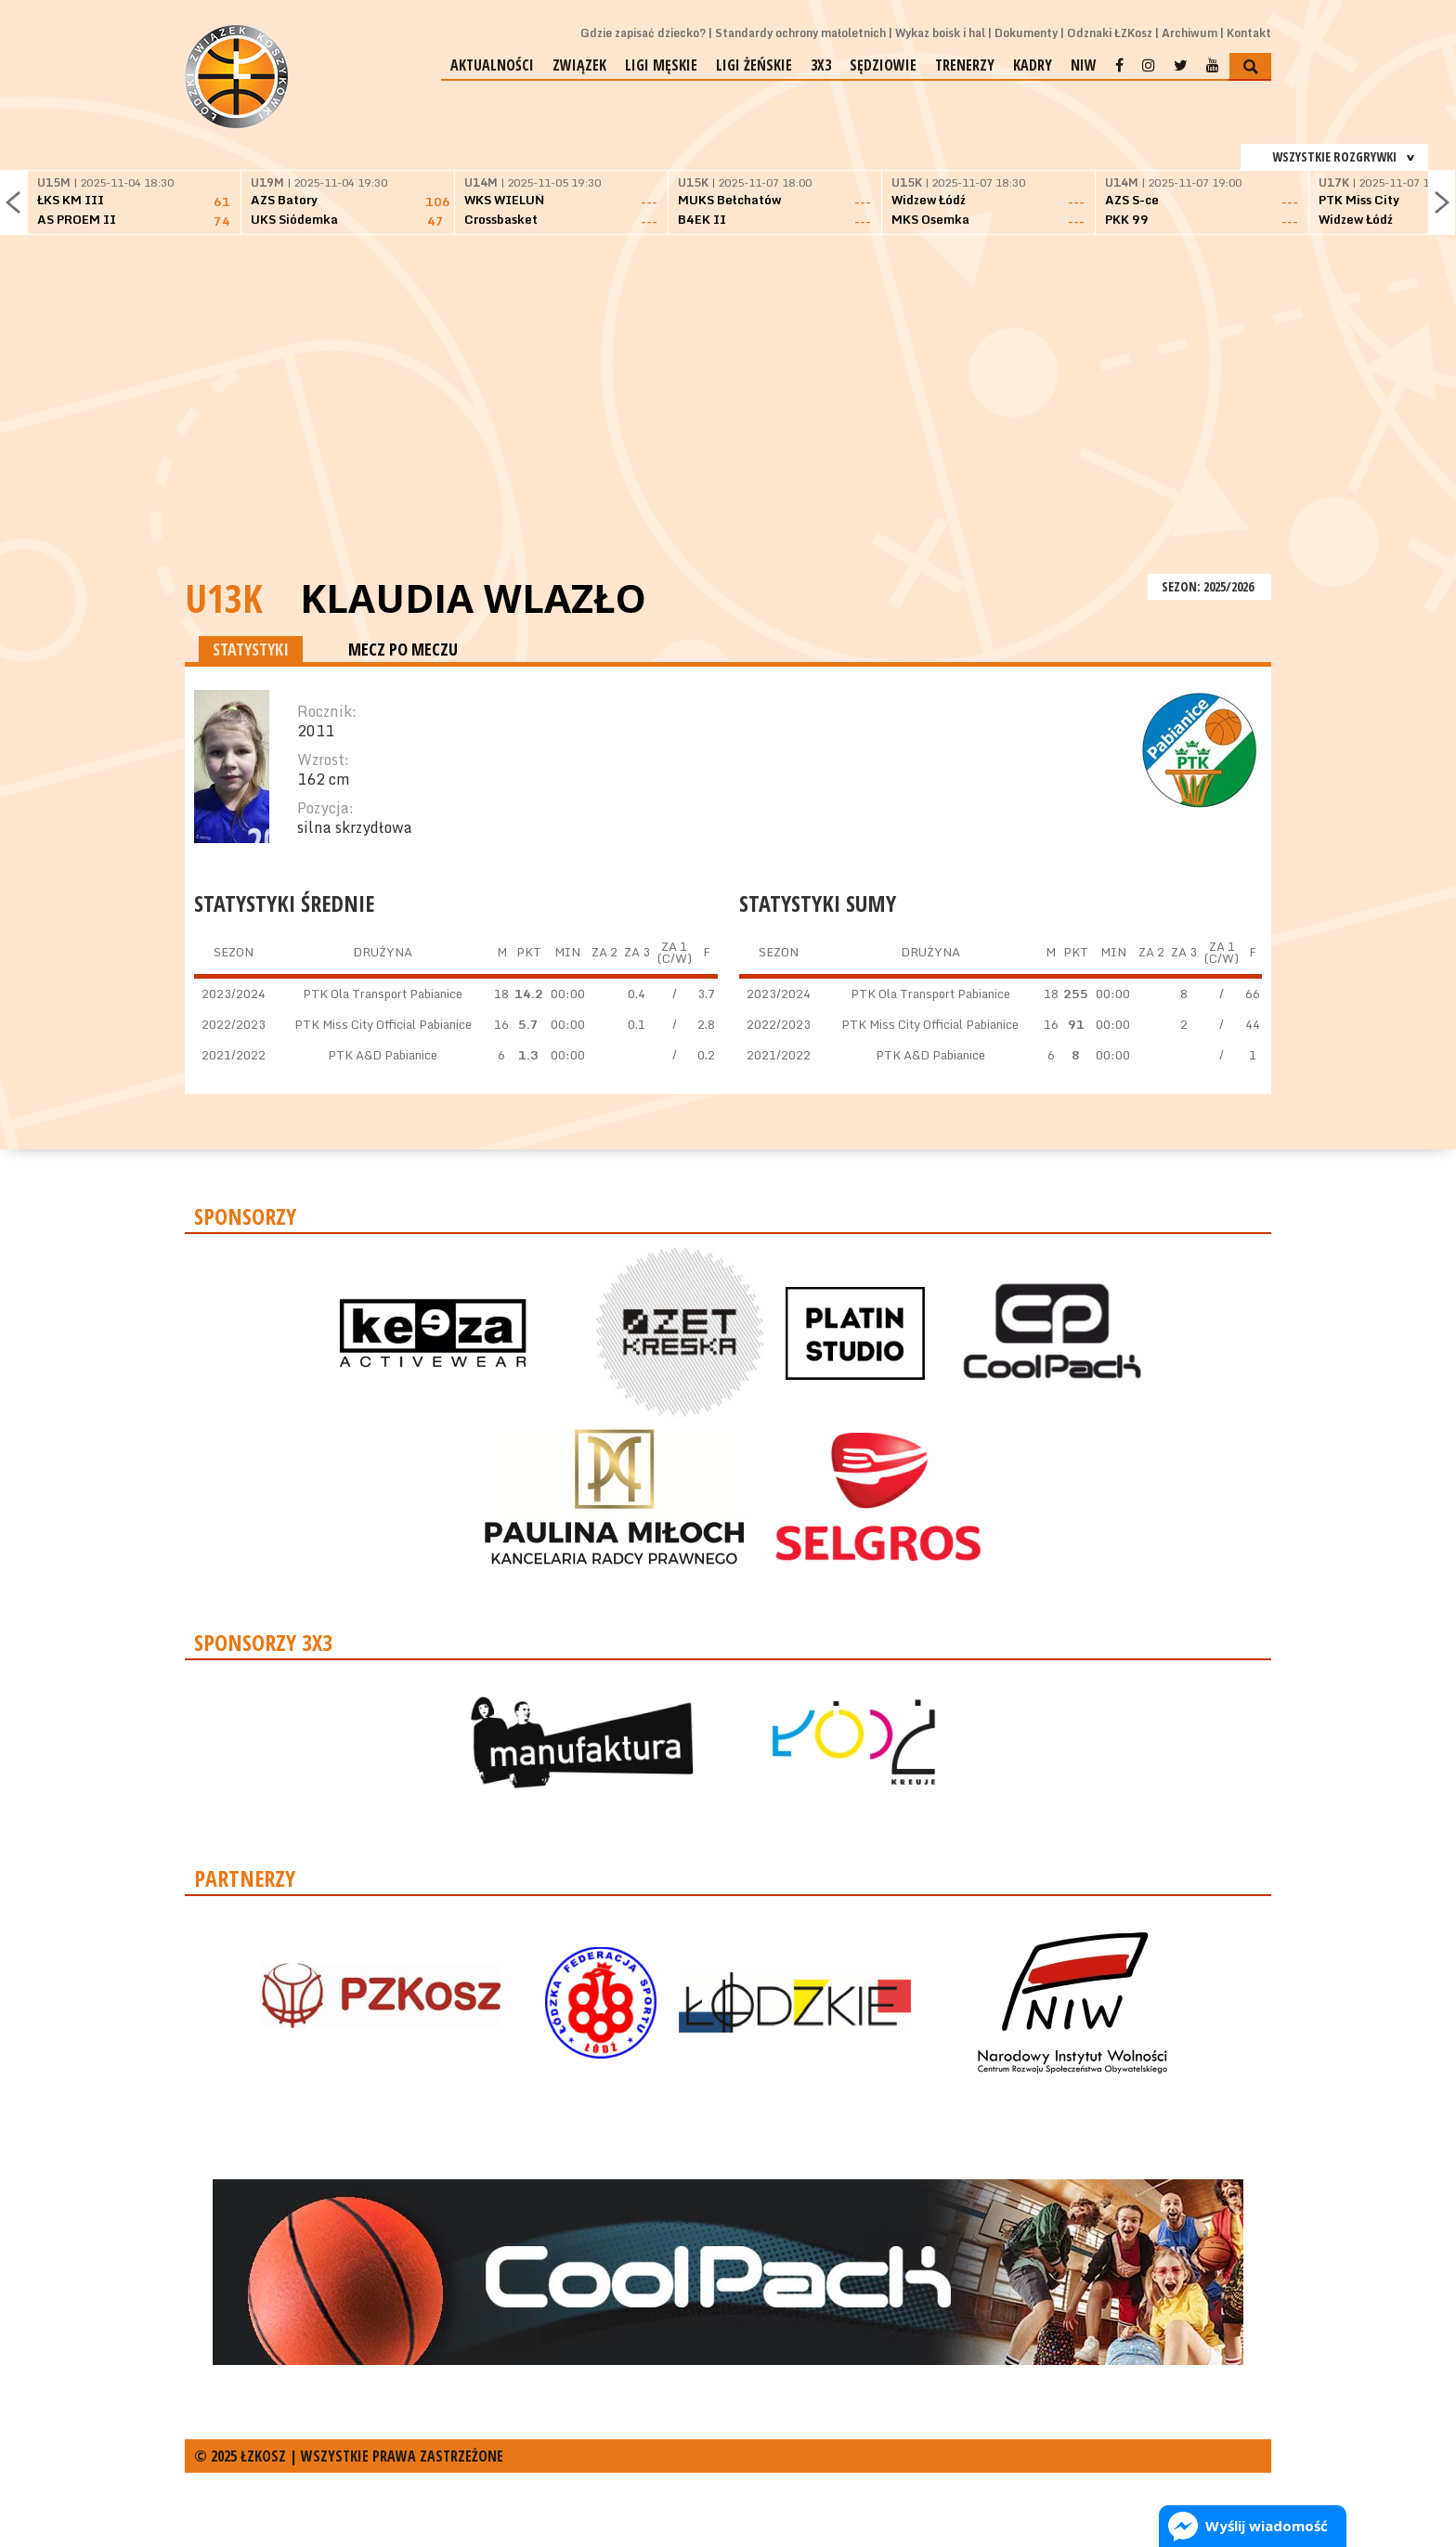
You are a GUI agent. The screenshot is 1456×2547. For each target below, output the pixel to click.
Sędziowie (883, 65)
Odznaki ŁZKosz (1109, 33)
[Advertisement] (728, 430)
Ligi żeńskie (754, 65)
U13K (224, 597)
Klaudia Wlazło (473, 598)
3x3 (821, 65)
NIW (1084, 65)
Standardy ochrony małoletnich (800, 33)
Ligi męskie (661, 65)
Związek (579, 65)
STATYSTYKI (251, 649)
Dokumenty (1026, 33)
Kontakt (1249, 33)
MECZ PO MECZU (403, 649)
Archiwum (1189, 33)
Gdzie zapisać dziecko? (643, 33)
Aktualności (492, 65)
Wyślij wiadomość (1266, 2525)
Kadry (1032, 65)
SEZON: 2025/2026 (1209, 586)
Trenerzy (964, 65)
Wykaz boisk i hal (940, 33)
